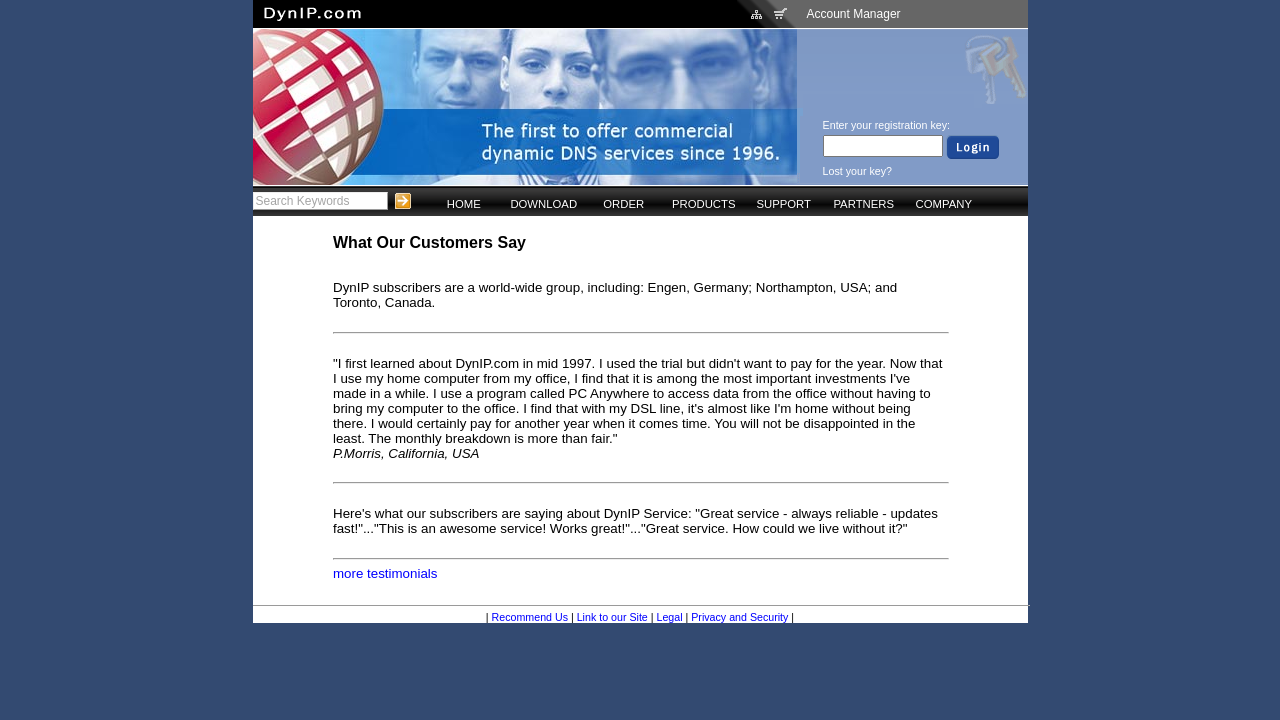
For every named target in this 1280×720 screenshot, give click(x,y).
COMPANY (944, 204)
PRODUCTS (704, 204)
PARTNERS (863, 204)
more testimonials (385, 573)
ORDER (623, 204)
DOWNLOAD (543, 204)
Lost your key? (857, 171)
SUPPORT (783, 204)
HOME (464, 204)
